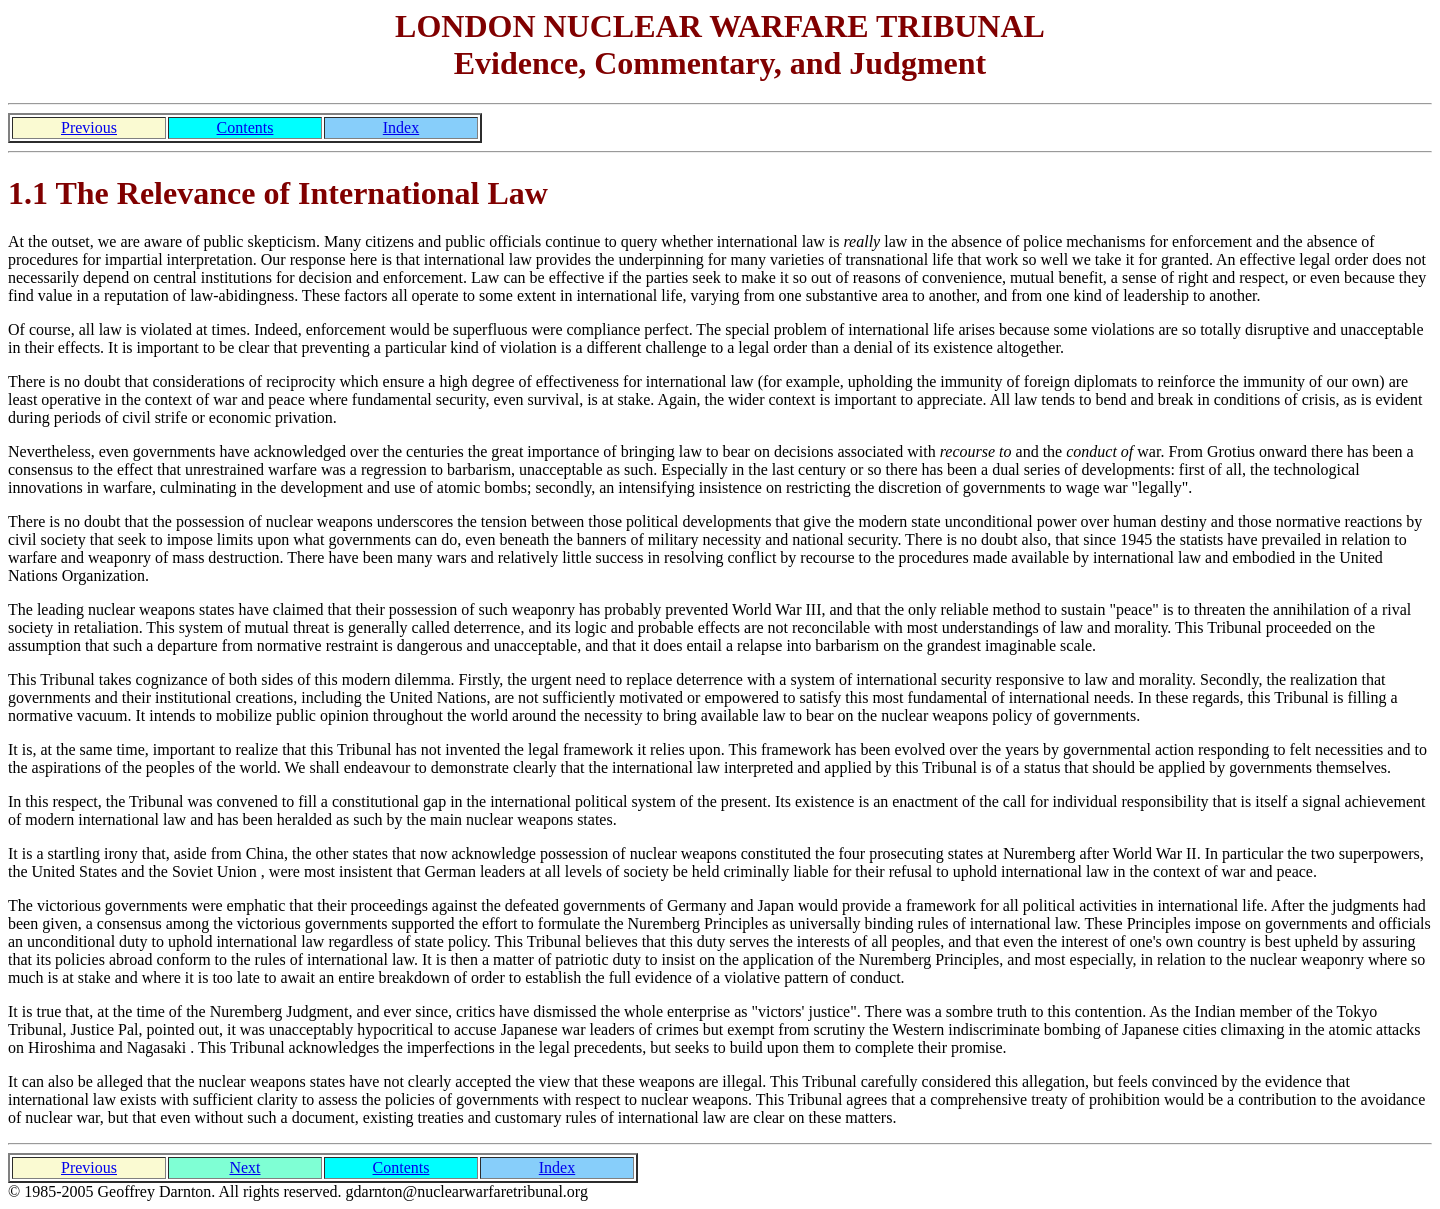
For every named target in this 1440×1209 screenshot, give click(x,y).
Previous (89, 127)
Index (401, 127)
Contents (245, 127)
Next (244, 1167)
